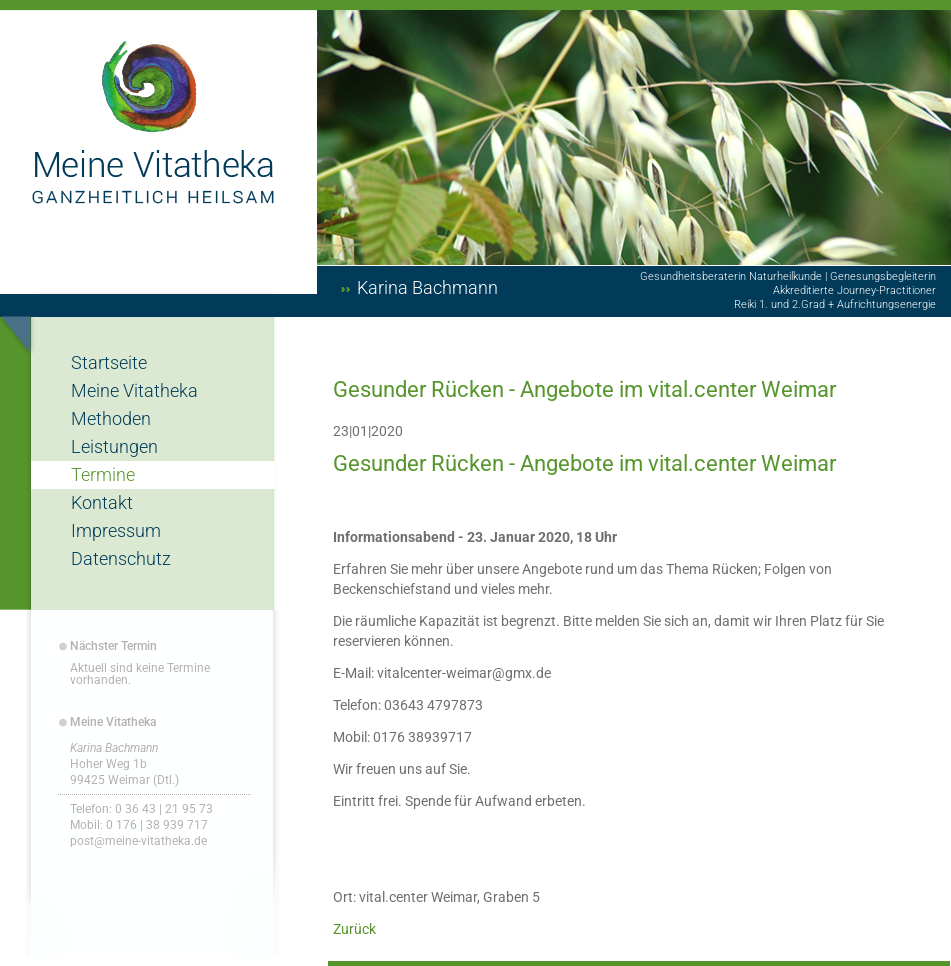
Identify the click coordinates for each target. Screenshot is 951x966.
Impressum (116, 530)
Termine (103, 474)
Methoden (111, 418)
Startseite (109, 362)
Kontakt (102, 502)
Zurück (354, 929)
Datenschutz (121, 558)
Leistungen (114, 446)
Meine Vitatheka (134, 390)
